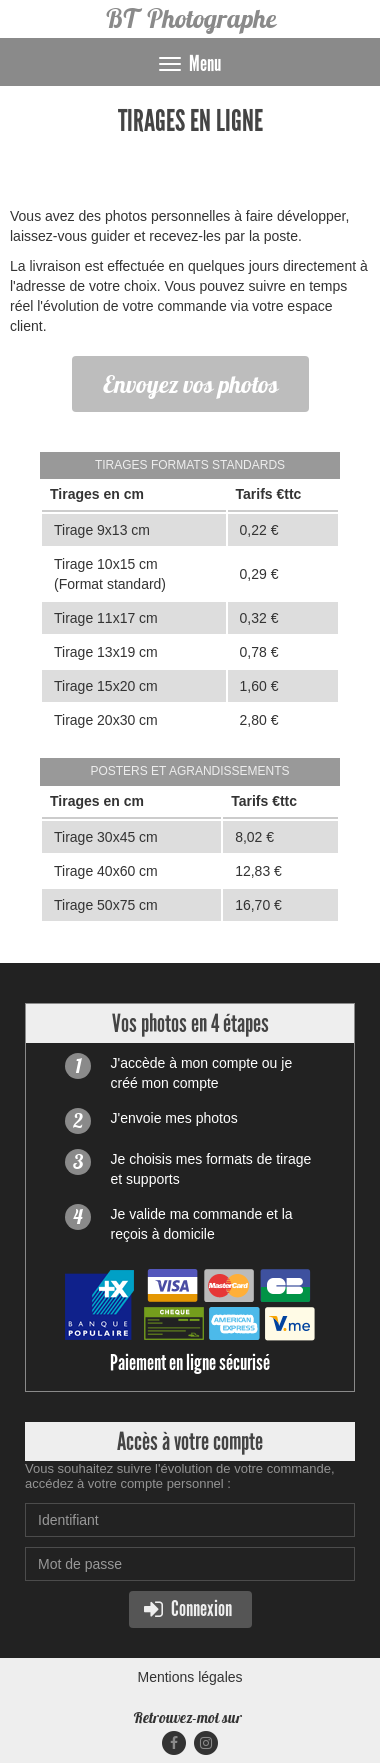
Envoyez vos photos (190, 384)
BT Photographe (190, 18)
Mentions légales (189, 1677)
